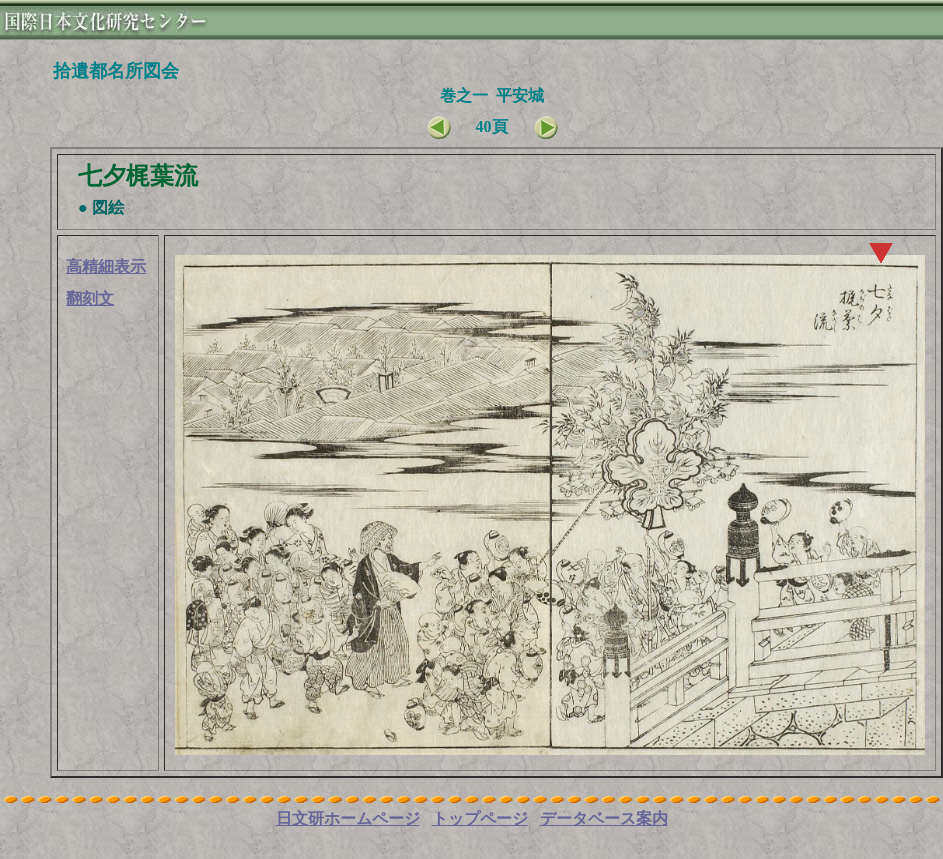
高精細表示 (106, 266)
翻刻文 (90, 298)
